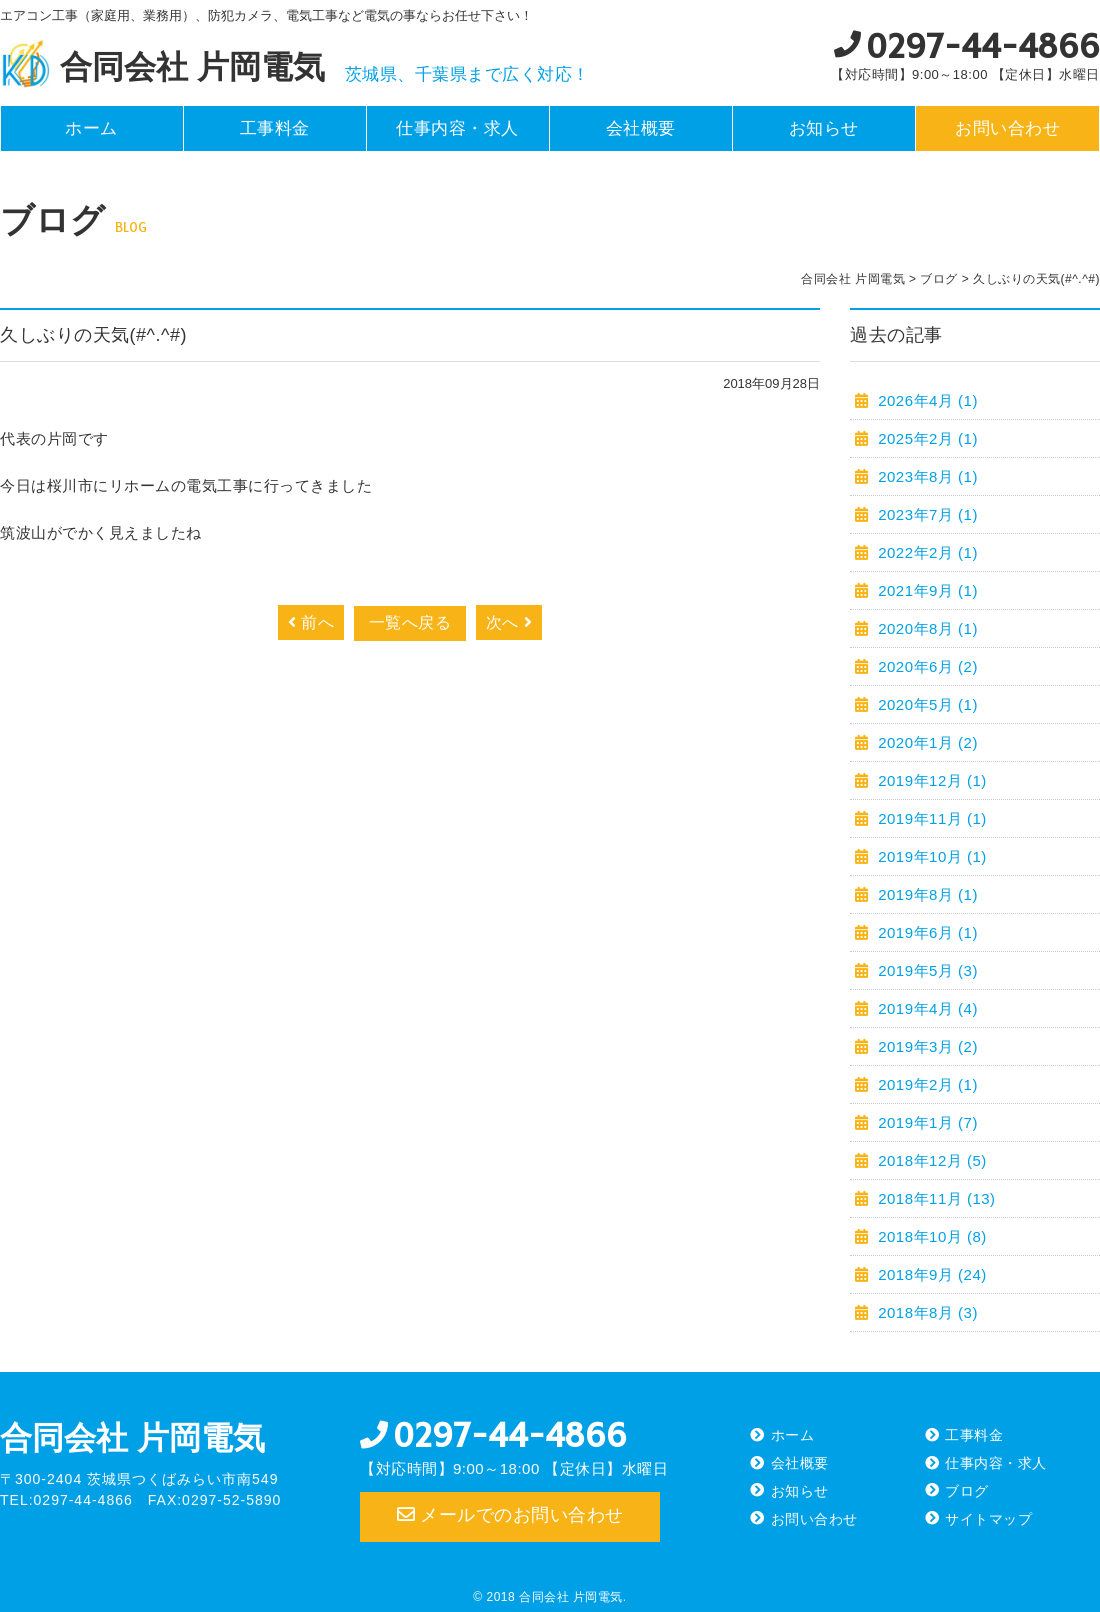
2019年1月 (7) (926, 1122)
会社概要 (641, 128)
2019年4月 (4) (926, 1008)
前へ (311, 622)
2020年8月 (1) (926, 628)
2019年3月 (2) (926, 1046)
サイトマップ (988, 1519)
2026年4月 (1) (926, 400)
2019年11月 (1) (930, 818)
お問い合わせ (1007, 128)
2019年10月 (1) (930, 856)
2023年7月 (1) (926, 514)
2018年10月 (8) (930, 1236)
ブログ (967, 1491)
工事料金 (275, 128)
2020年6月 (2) (926, 666)
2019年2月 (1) (926, 1084)
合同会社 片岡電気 (132, 1438)
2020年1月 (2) (926, 742)
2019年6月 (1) (926, 932)
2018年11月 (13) (935, 1198)
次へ (509, 622)
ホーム (91, 128)
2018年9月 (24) (930, 1274)
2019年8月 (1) (926, 894)
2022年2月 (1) (926, 552)
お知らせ (824, 128)
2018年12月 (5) (930, 1160)
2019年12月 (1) (930, 780)
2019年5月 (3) (926, 970)
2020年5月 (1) (926, 704)
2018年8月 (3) (926, 1312)
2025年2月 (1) (926, 438)
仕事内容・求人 (457, 128)
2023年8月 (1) (926, 476)
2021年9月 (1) (926, 590)
